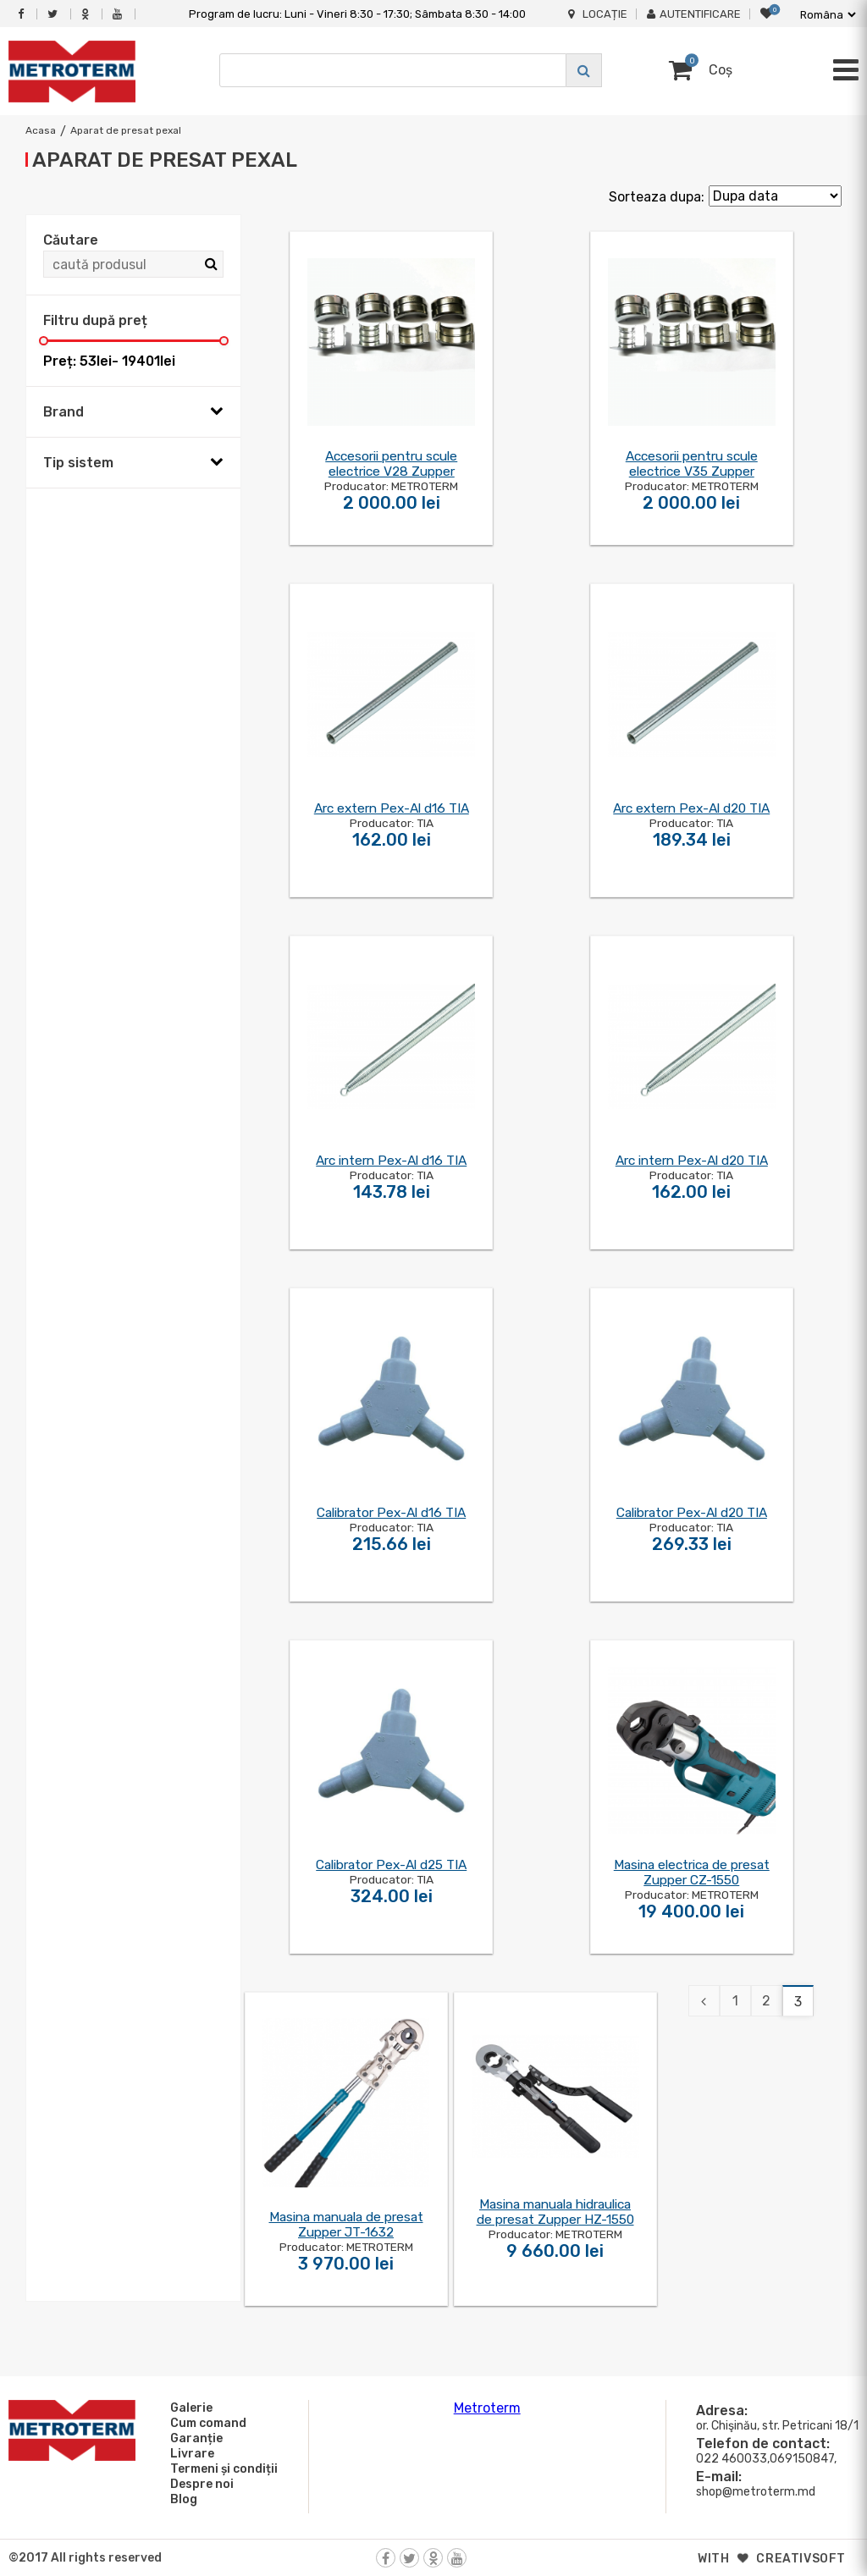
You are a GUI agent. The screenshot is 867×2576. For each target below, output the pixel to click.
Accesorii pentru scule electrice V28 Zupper (391, 464)
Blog (181, 2499)
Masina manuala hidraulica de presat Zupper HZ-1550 (555, 2212)
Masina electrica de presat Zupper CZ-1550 (692, 1872)
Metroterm (487, 2408)
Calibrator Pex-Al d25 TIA (391, 1865)
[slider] (43, 340)
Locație (597, 14)
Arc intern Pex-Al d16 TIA (391, 1160)
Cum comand (205, 2422)
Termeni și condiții (221, 2468)
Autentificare (694, 14)
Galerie (189, 2407)
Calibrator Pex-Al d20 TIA (691, 1512)
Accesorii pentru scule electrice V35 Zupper (692, 464)
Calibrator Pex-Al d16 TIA (391, 1512)
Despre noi (199, 2483)
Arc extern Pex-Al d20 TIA (691, 808)
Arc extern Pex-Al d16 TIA (391, 808)
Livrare (189, 2453)
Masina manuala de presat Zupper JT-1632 (346, 2224)
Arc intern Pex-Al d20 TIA (692, 1160)
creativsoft (801, 2558)
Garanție (194, 2438)
